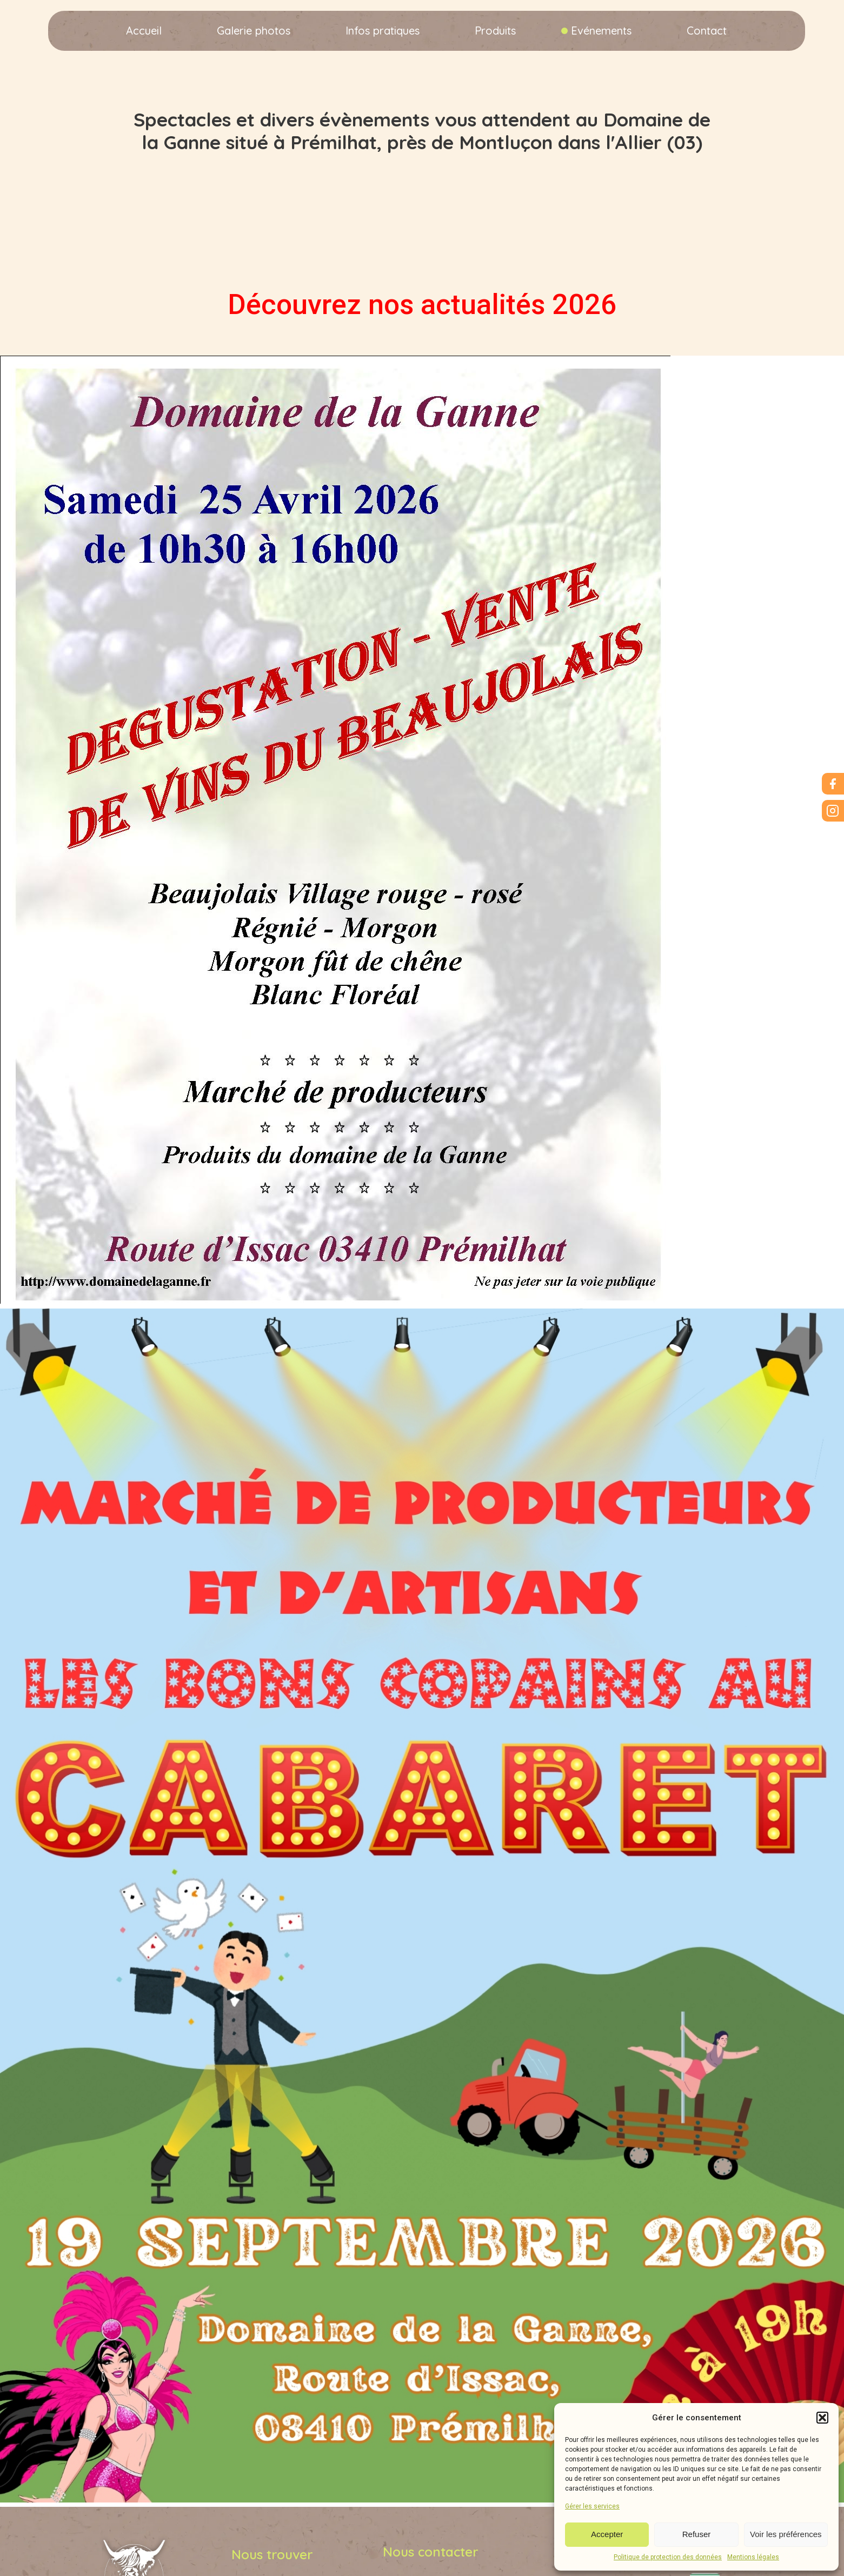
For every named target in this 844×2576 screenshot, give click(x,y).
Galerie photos (253, 30)
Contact (707, 30)
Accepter (607, 2534)
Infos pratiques (382, 30)
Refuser (696, 2534)
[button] (822, 2417)
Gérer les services (592, 2506)
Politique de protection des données (668, 2557)
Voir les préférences (786, 2534)
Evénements (601, 30)
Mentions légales (753, 2557)
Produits (495, 30)
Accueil (144, 30)
